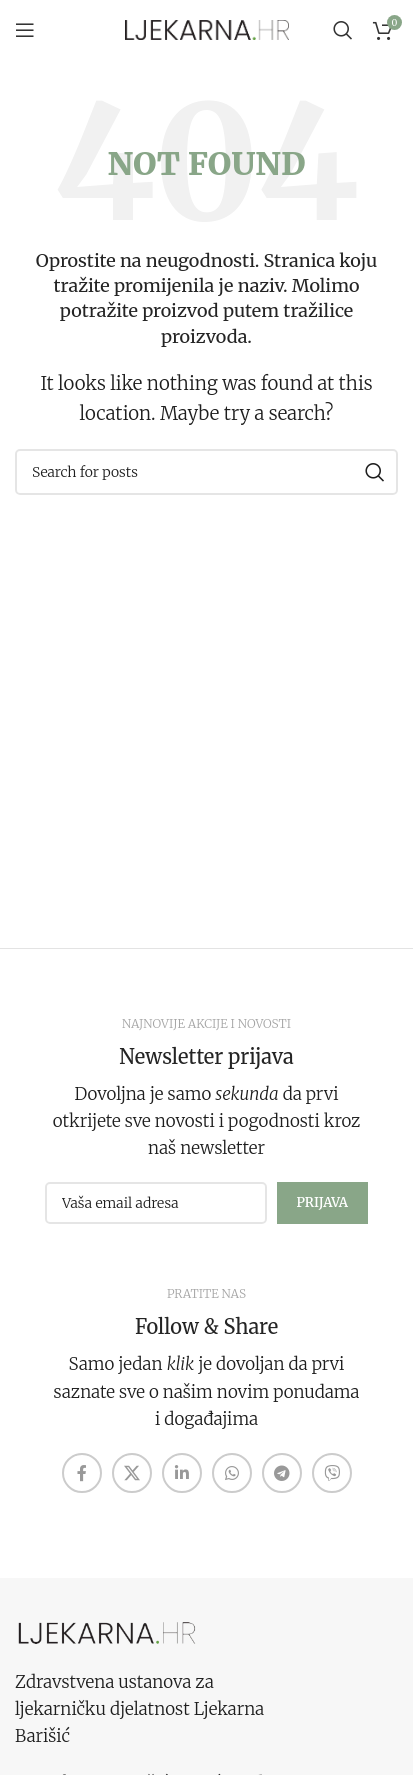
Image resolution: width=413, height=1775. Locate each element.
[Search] (343, 30)
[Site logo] (207, 29)
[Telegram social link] (282, 1473)
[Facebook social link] (82, 1473)
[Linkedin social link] (182, 1473)
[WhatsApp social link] (232, 1473)
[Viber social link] (332, 1473)
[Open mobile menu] (25, 30)
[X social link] (132, 1473)
